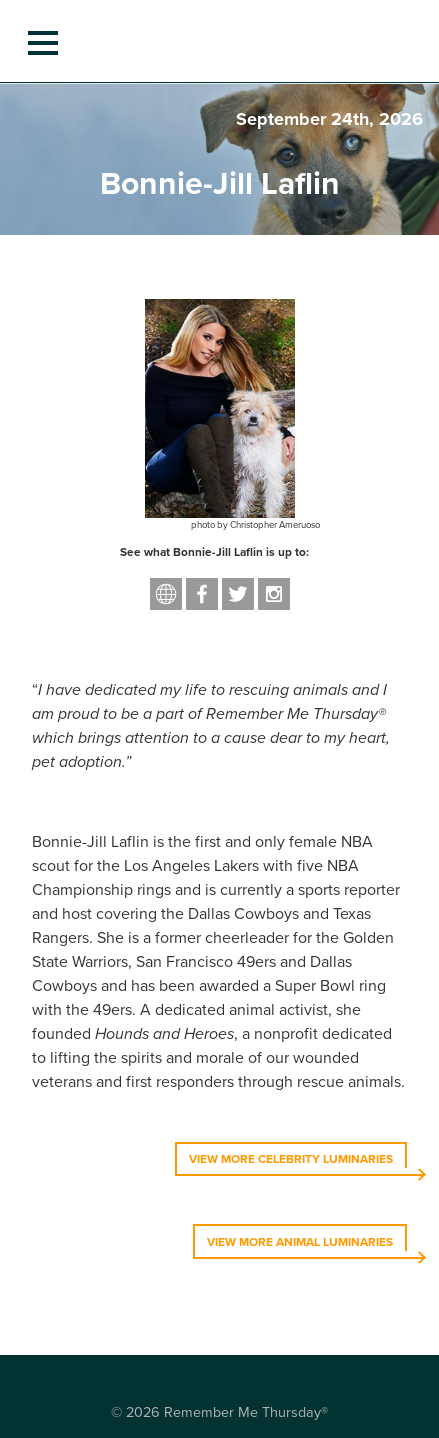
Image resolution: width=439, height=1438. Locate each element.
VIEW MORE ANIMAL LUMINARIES (300, 1242)
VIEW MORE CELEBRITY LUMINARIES (291, 1159)
